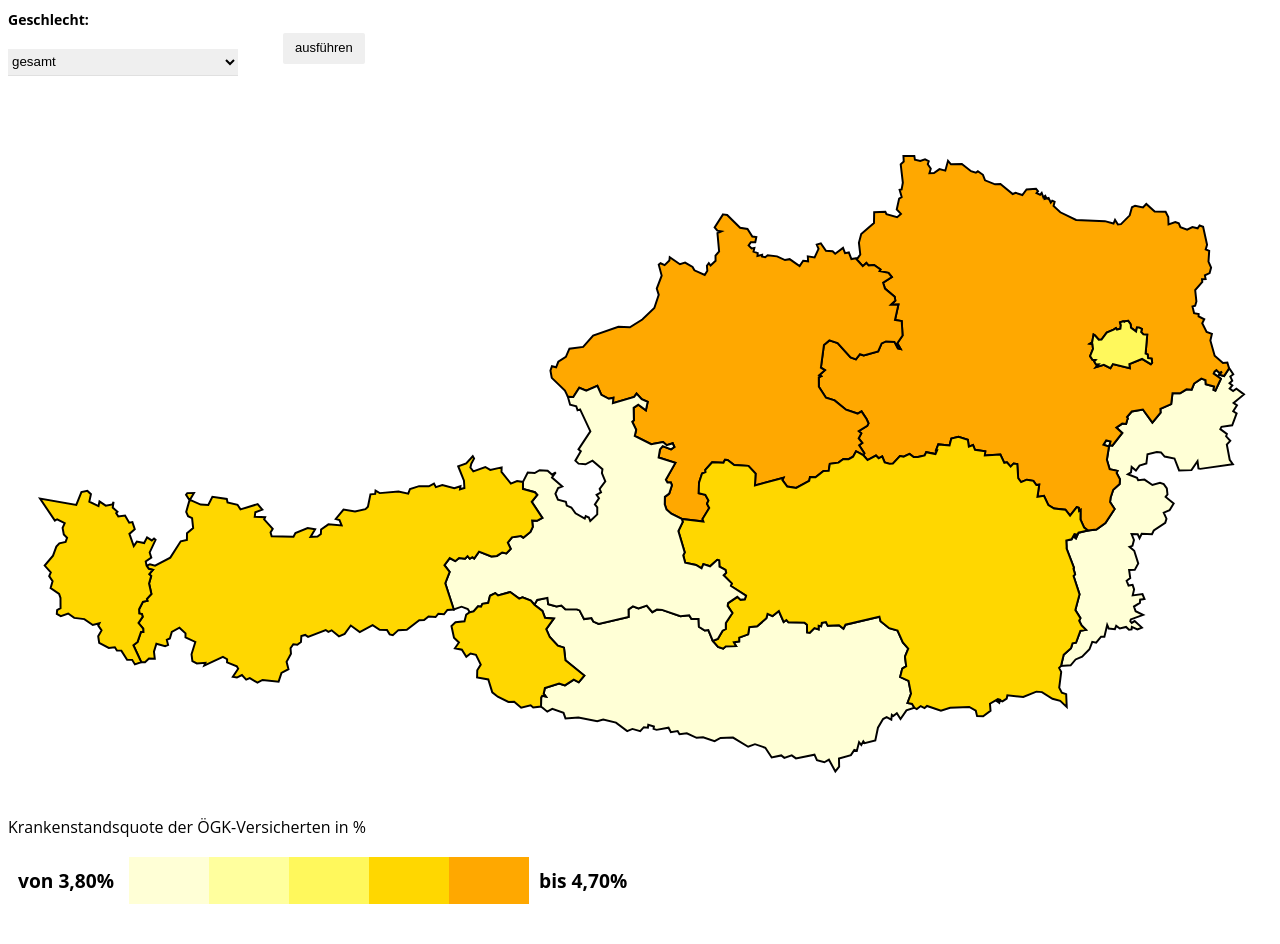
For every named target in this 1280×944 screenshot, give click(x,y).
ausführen (324, 47)
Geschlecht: (48, 19)
